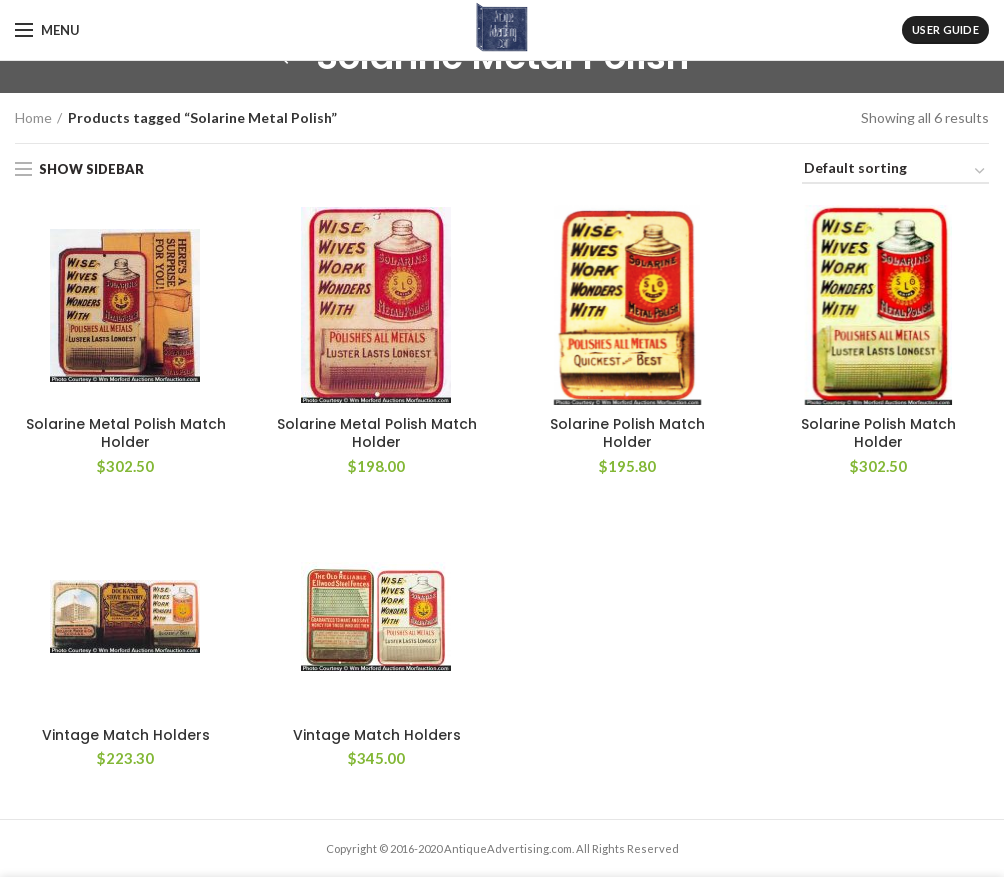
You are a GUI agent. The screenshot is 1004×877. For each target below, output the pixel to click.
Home (33, 117)
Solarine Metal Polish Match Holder (126, 433)
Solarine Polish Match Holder (627, 433)
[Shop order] (895, 171)
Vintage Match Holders (126, 735)
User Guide (945, 29)
